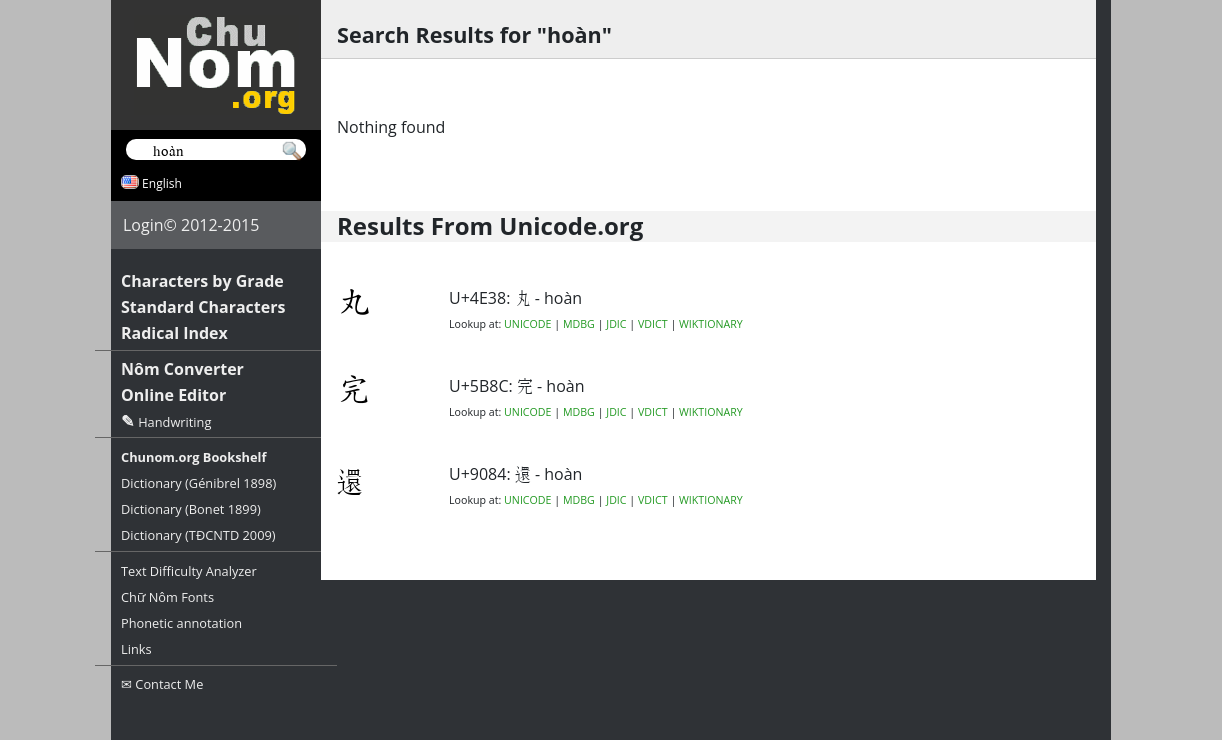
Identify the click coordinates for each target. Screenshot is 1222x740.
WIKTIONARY (711, 324)
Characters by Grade (202, 281)
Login (143, 225)
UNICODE (527, 324)
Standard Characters (203, 307)
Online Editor (173, 395)
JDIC (616, 324)
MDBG (579, 324)
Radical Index (174, 333)
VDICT (653, 324)
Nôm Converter (182, 369)
